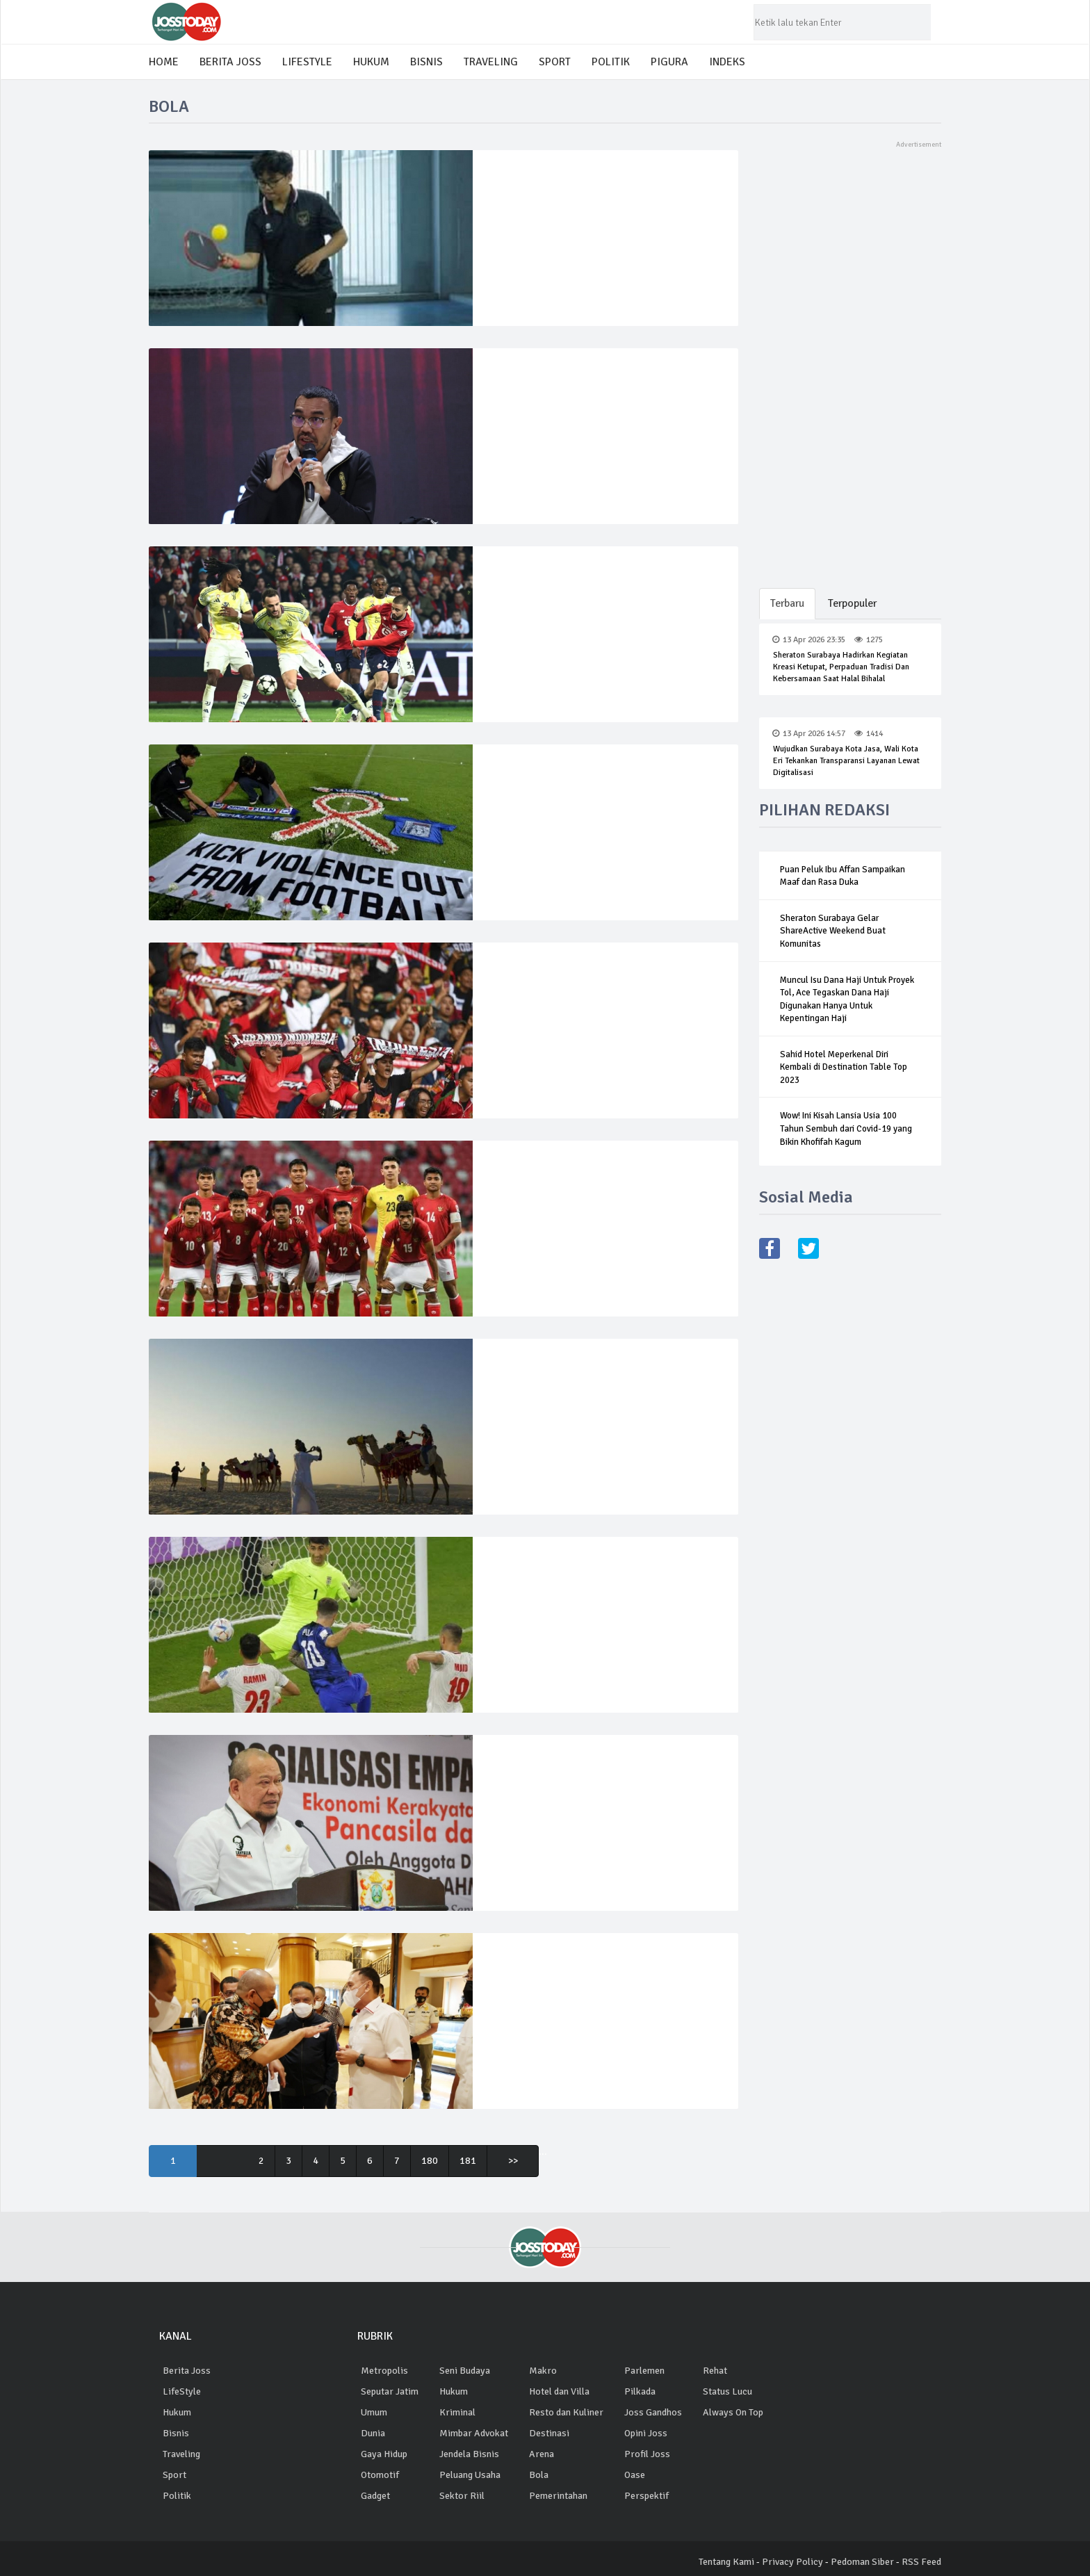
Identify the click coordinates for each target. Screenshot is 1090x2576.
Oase (634, 2475)
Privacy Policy (792, 2562)
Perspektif (646, 2496)
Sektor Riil (462, 2496)
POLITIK (611, 62)
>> (516, 2161)
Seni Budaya (464, 2371)
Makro (543, 2371)
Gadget (375, 2496)
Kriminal (457, 2412)
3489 (576, 976)
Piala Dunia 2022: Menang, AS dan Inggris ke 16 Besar (603, 1597)
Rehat (715, 2371)
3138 (577, 184)
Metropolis (384, 2371)
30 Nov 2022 (526, 1372)
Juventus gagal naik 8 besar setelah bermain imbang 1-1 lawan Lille (590, 606)
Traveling (181, 2454)
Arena (541, 2454)
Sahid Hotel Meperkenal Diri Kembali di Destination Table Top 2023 (843, 1067)
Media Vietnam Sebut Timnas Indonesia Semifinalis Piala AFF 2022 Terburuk (595, 1201)
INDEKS (727, 62)
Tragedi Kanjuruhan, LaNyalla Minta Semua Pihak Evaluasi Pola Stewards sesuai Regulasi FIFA (589, 2000)
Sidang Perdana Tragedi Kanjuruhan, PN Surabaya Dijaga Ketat (596, 805)
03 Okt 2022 (526, 1768)
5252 (578, 382)
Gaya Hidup (384, 2454)
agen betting (728, 2454)
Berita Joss (187, 2371)
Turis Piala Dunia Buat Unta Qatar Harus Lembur (598, 1399)
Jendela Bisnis (469, 2454)
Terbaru (788, 603)
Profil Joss (647, 2454)
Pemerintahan (558, 2496)
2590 (578, 580)
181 (470, 2161)
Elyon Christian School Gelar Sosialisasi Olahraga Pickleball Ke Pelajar (598, 210)
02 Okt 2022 (526, 1967)
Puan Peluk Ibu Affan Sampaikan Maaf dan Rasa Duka (842, 876)
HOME (164, 62)
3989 (578, 1372)
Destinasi (549, 2433)
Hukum (177, 2412)
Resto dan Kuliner (566, 2412)
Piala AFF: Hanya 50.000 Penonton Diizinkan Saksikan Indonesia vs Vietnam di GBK (599, 1010)
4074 (577, 1768)
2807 (578, 1570)
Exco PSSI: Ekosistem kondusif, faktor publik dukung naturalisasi (596, 408)
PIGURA (669, 62)
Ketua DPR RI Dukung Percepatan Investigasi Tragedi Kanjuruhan (582, 1795)
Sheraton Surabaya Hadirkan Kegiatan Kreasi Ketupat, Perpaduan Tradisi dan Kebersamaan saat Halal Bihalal (841, 667)
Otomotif (380, 2475)
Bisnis (176, 2433)
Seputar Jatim (389, 2391)
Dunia (373, 2433)
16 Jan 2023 (525, 778)
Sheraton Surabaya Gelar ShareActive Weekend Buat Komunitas (833, 931)
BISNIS (426, 62)
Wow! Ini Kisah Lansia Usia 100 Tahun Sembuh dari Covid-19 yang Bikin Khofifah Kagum (846, 1129)
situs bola (723, 2475)
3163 (576, 1174)
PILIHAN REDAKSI (824, 810)
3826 (576, 778)
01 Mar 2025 (526, 184)
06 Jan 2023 (525, 976)
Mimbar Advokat (473, 2433)
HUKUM (371, 62)
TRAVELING (491, 62)
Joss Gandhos (653, 2412)
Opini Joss (645, 2433)
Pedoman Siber (862, 2562)
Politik (177, 2496)
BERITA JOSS (230, 62)
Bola (538, 2475)
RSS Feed (921, 2562)
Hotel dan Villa (559, 2391)
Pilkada (640, 2391)
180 (432, 2161)
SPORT (555, 62)
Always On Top (733, 2412)
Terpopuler (854, 603)
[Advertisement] (850, 358)
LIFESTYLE (307, 62)
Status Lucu (727, 2391)
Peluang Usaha (470, 2475)
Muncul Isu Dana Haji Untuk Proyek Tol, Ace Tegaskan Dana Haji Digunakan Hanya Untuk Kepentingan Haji (847, 1000)
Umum (374, 2412)
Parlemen (644, 2371)
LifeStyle (182, 2391)
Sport (174, 2475)
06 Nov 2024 (526, 382)
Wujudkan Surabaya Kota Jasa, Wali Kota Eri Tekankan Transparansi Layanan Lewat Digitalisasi (846, 761)
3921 (577, 1967)
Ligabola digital (735, 2433)
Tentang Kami (726, 2562)
